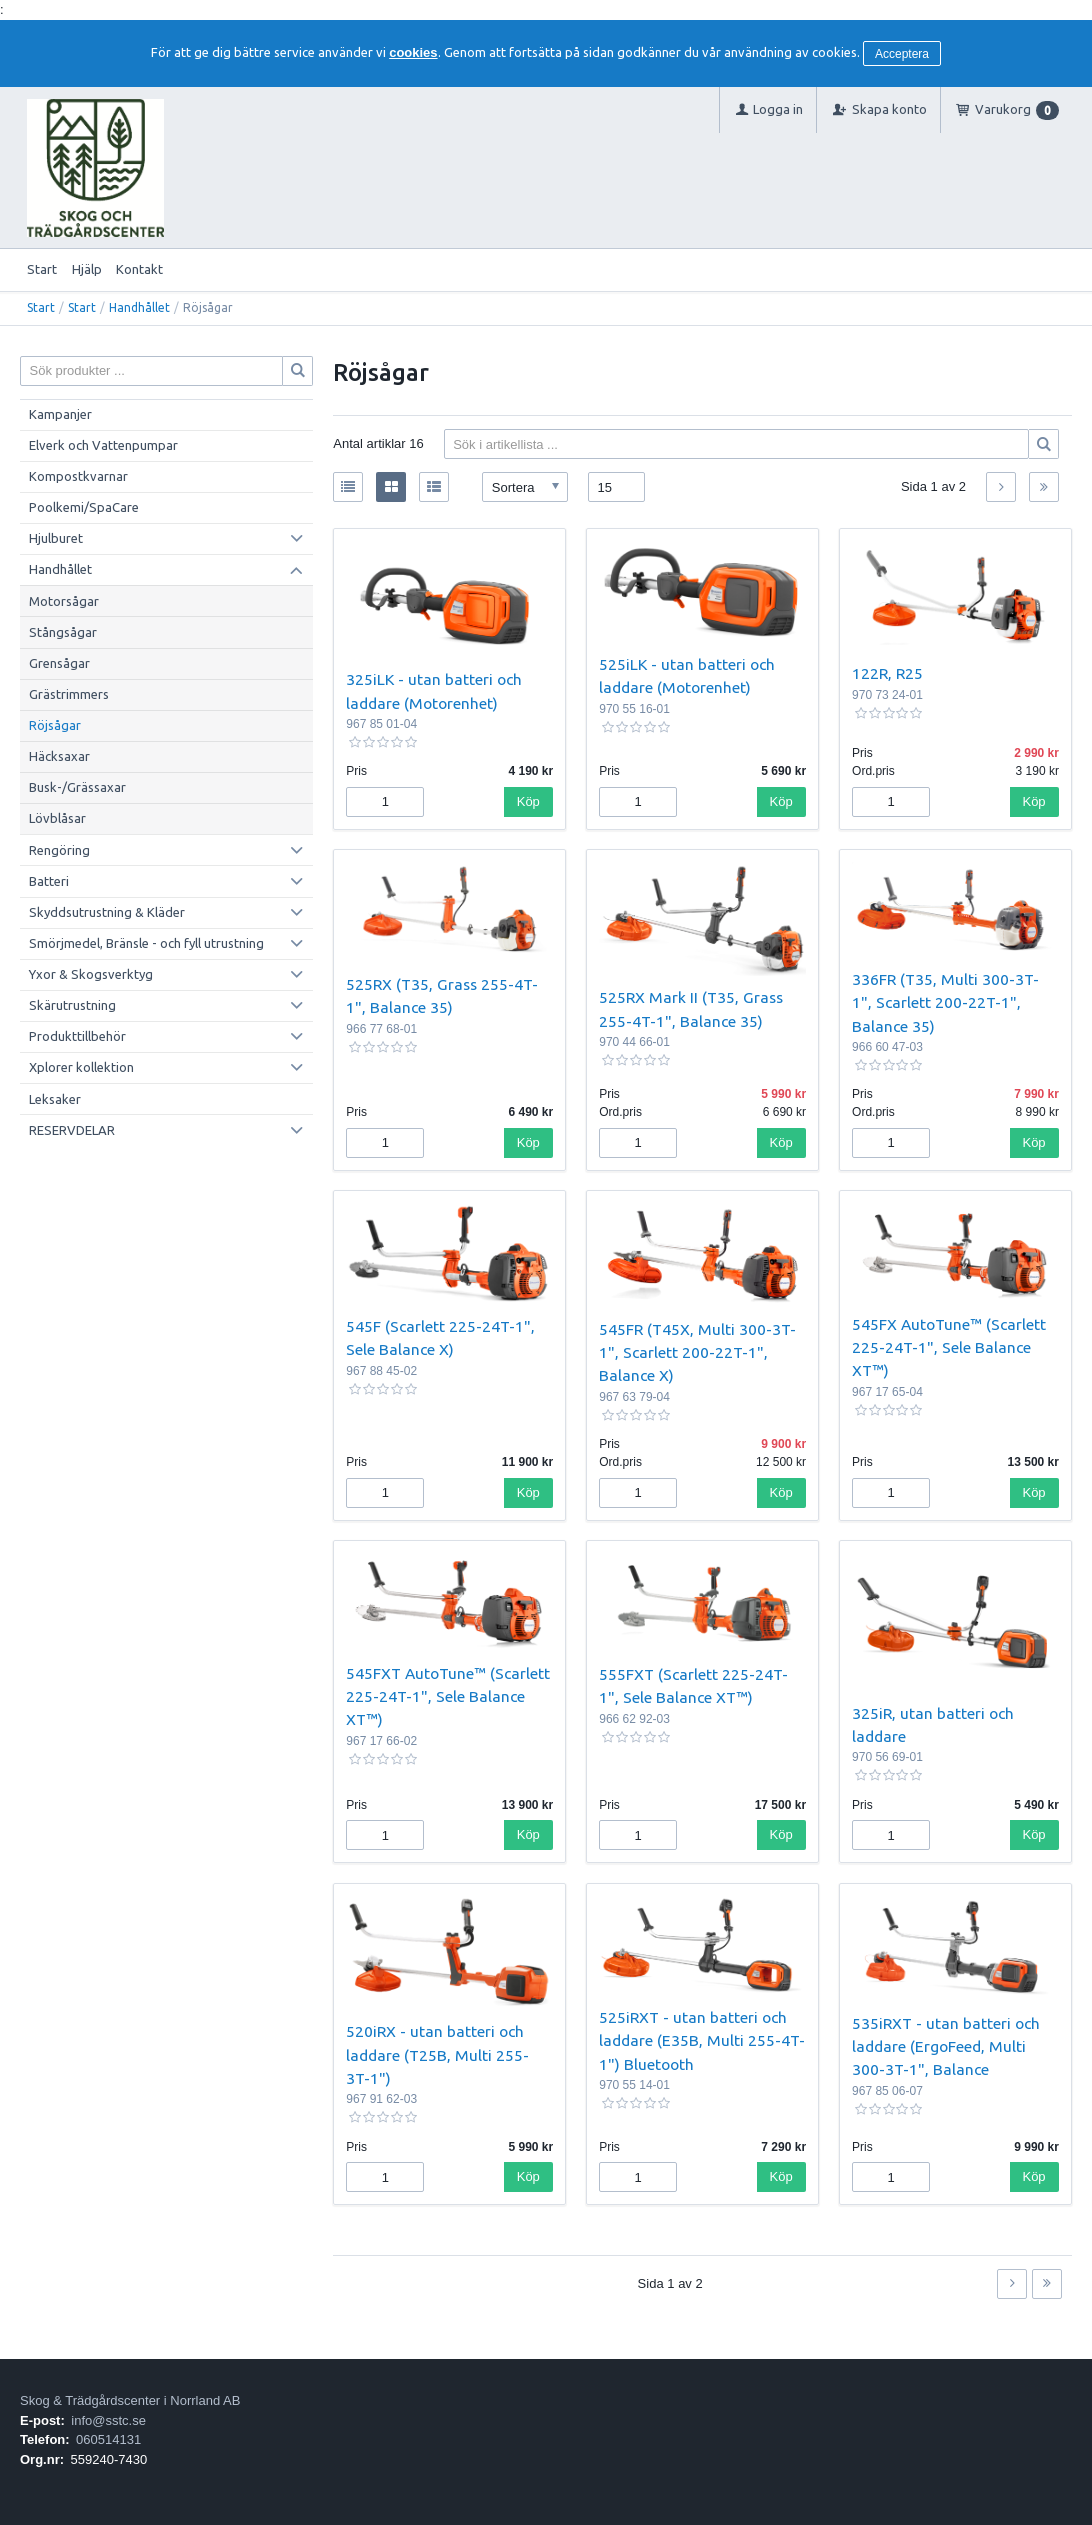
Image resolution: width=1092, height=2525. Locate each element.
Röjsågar (55, 725)
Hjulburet (56, 538)
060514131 (108, 2439)
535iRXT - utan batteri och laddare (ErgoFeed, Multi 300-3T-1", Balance (946, 2046)
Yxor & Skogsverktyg (91, 974)
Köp (528, 801)
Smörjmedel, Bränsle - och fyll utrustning (146, 943)
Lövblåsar (57, 818)
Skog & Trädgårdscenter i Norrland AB (130, 2400)
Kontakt (139, 269)
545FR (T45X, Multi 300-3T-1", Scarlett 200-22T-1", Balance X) (697, 1352)
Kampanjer (60, 414)
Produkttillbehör (77, 1036)
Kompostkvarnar (78, 476)
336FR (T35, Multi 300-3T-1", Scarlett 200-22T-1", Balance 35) (945, 1002)
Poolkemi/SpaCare (84, 507)
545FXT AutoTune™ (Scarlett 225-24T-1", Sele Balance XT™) (448, 1696)
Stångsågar (63, 632)
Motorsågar (64, 601)
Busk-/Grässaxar (77, 787)
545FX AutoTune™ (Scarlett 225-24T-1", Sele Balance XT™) (949, 1347)
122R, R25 (887, 673)
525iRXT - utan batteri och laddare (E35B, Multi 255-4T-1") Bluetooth (702, 2040)
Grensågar (59, 663)
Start (42, 269)
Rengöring (59, 850)
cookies (413, 52)
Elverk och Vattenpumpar (103, 445)
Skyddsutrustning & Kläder (107, 912)
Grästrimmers (69, 694)
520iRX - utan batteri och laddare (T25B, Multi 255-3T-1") (437, 2054)
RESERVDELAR (72, 1130)
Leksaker (55, 1099)
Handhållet (139, 307)
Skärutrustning (72, 1005)
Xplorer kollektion (81, 1067)
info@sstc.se (108, 2420)
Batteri (49, 881)
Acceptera (902, 54)
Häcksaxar (59, 756)
